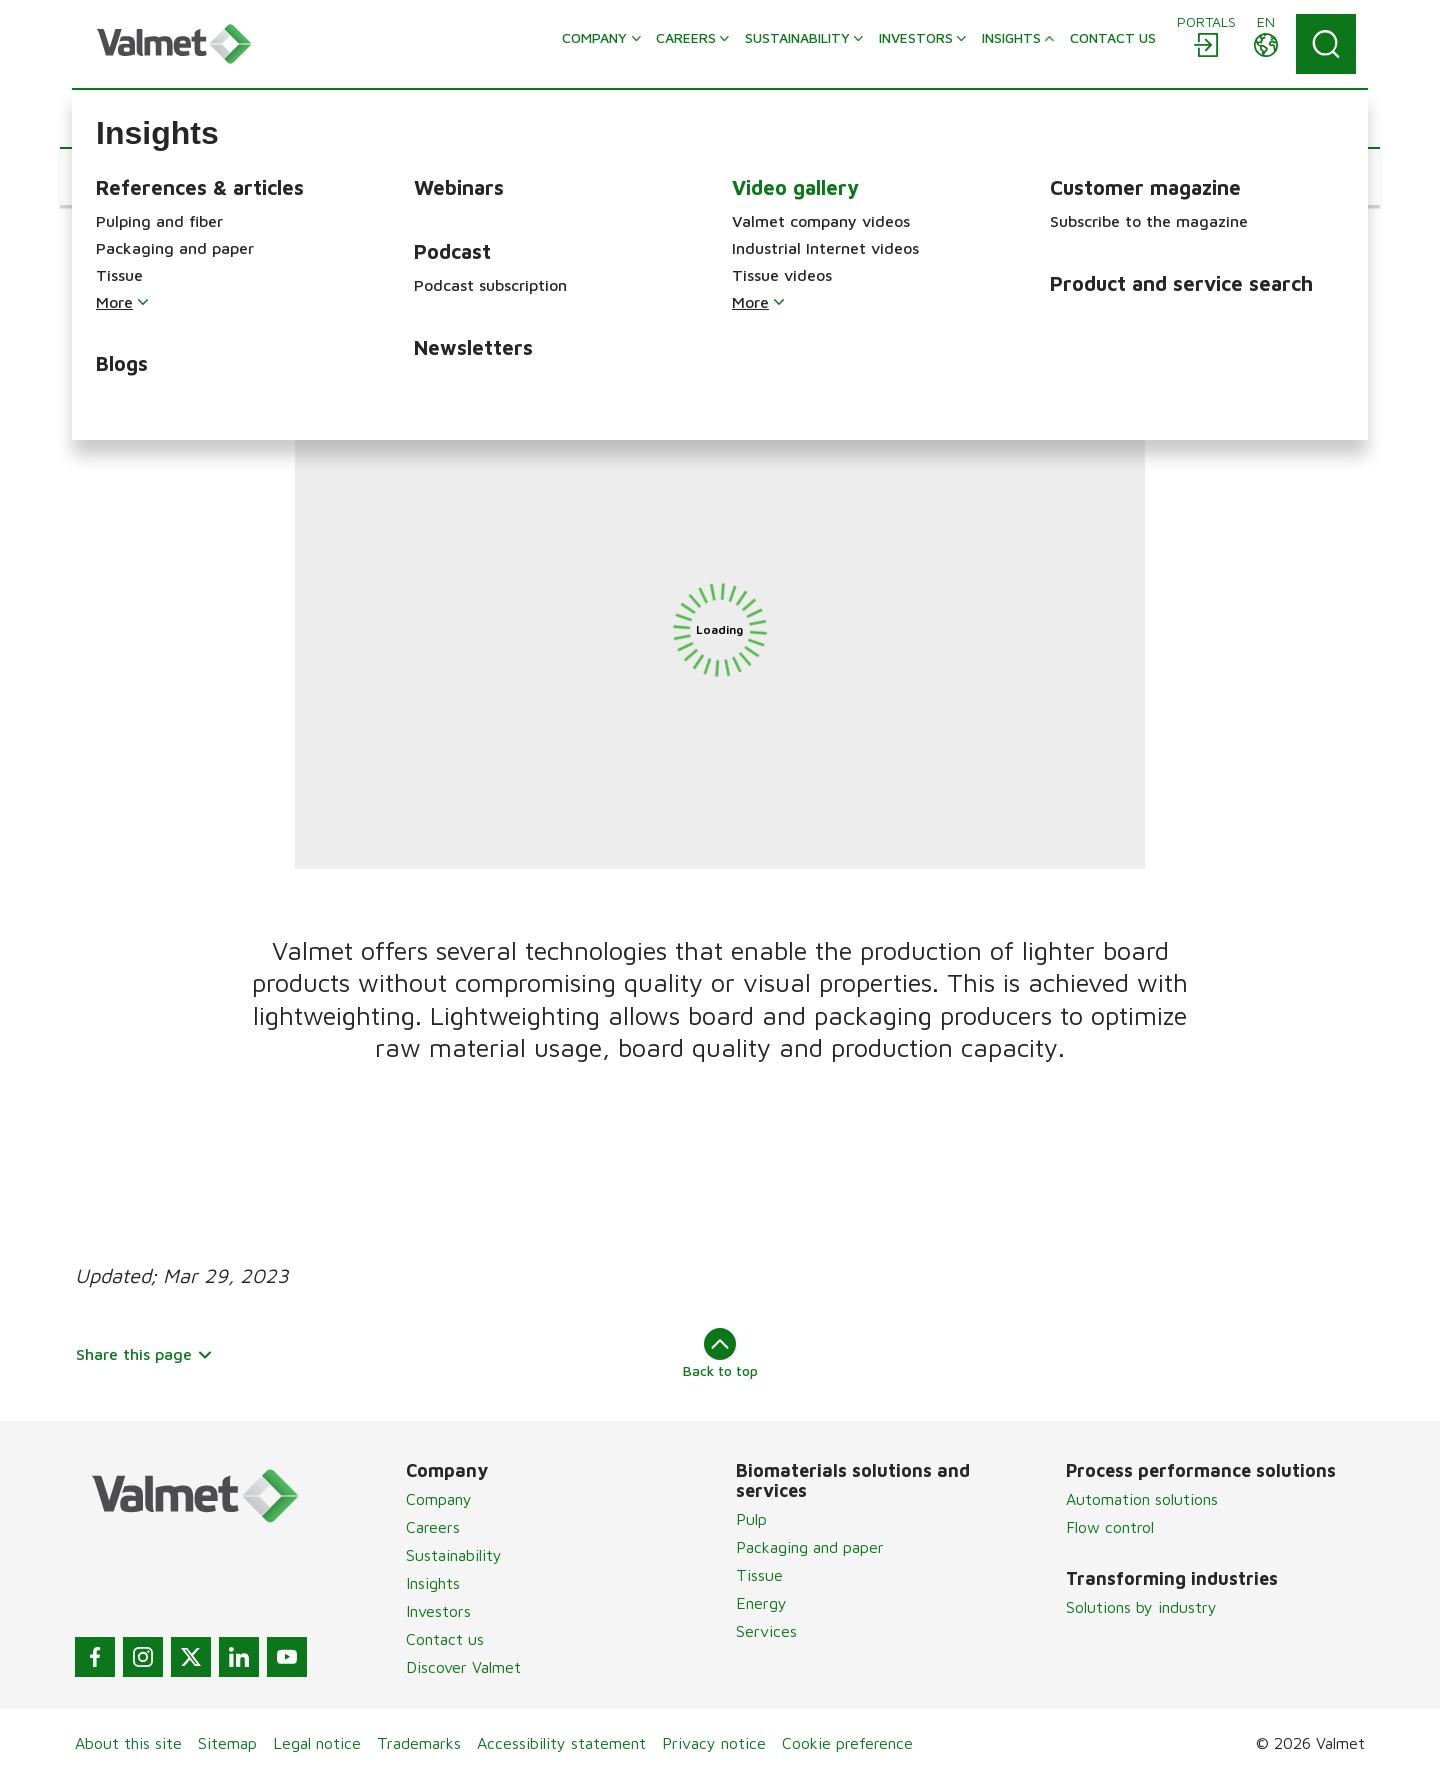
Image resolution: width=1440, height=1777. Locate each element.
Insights (433, 1583)
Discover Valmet (463, 1667)
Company (439, 1499)
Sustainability (454, 1555)
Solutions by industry (1141, 1607)
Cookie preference (847, 1743)
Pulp (751, 1519)
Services (766, 1631)
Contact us (445, 1639)
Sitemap (227, 1743)
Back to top (720, 1353)
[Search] (1326, 44)
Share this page (144, 1354)
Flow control (1110, 1527)
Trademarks (419, 1743)
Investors (438, 1611)
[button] (135, 177)
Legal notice (317, 1743)
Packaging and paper (810, 1547)
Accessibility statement (561, 1743)
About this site (128, 1743)
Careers (433, 1527)
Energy (761, 1603)
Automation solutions (1142, 1499)
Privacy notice (714, 1743)
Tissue (759, 1575)
